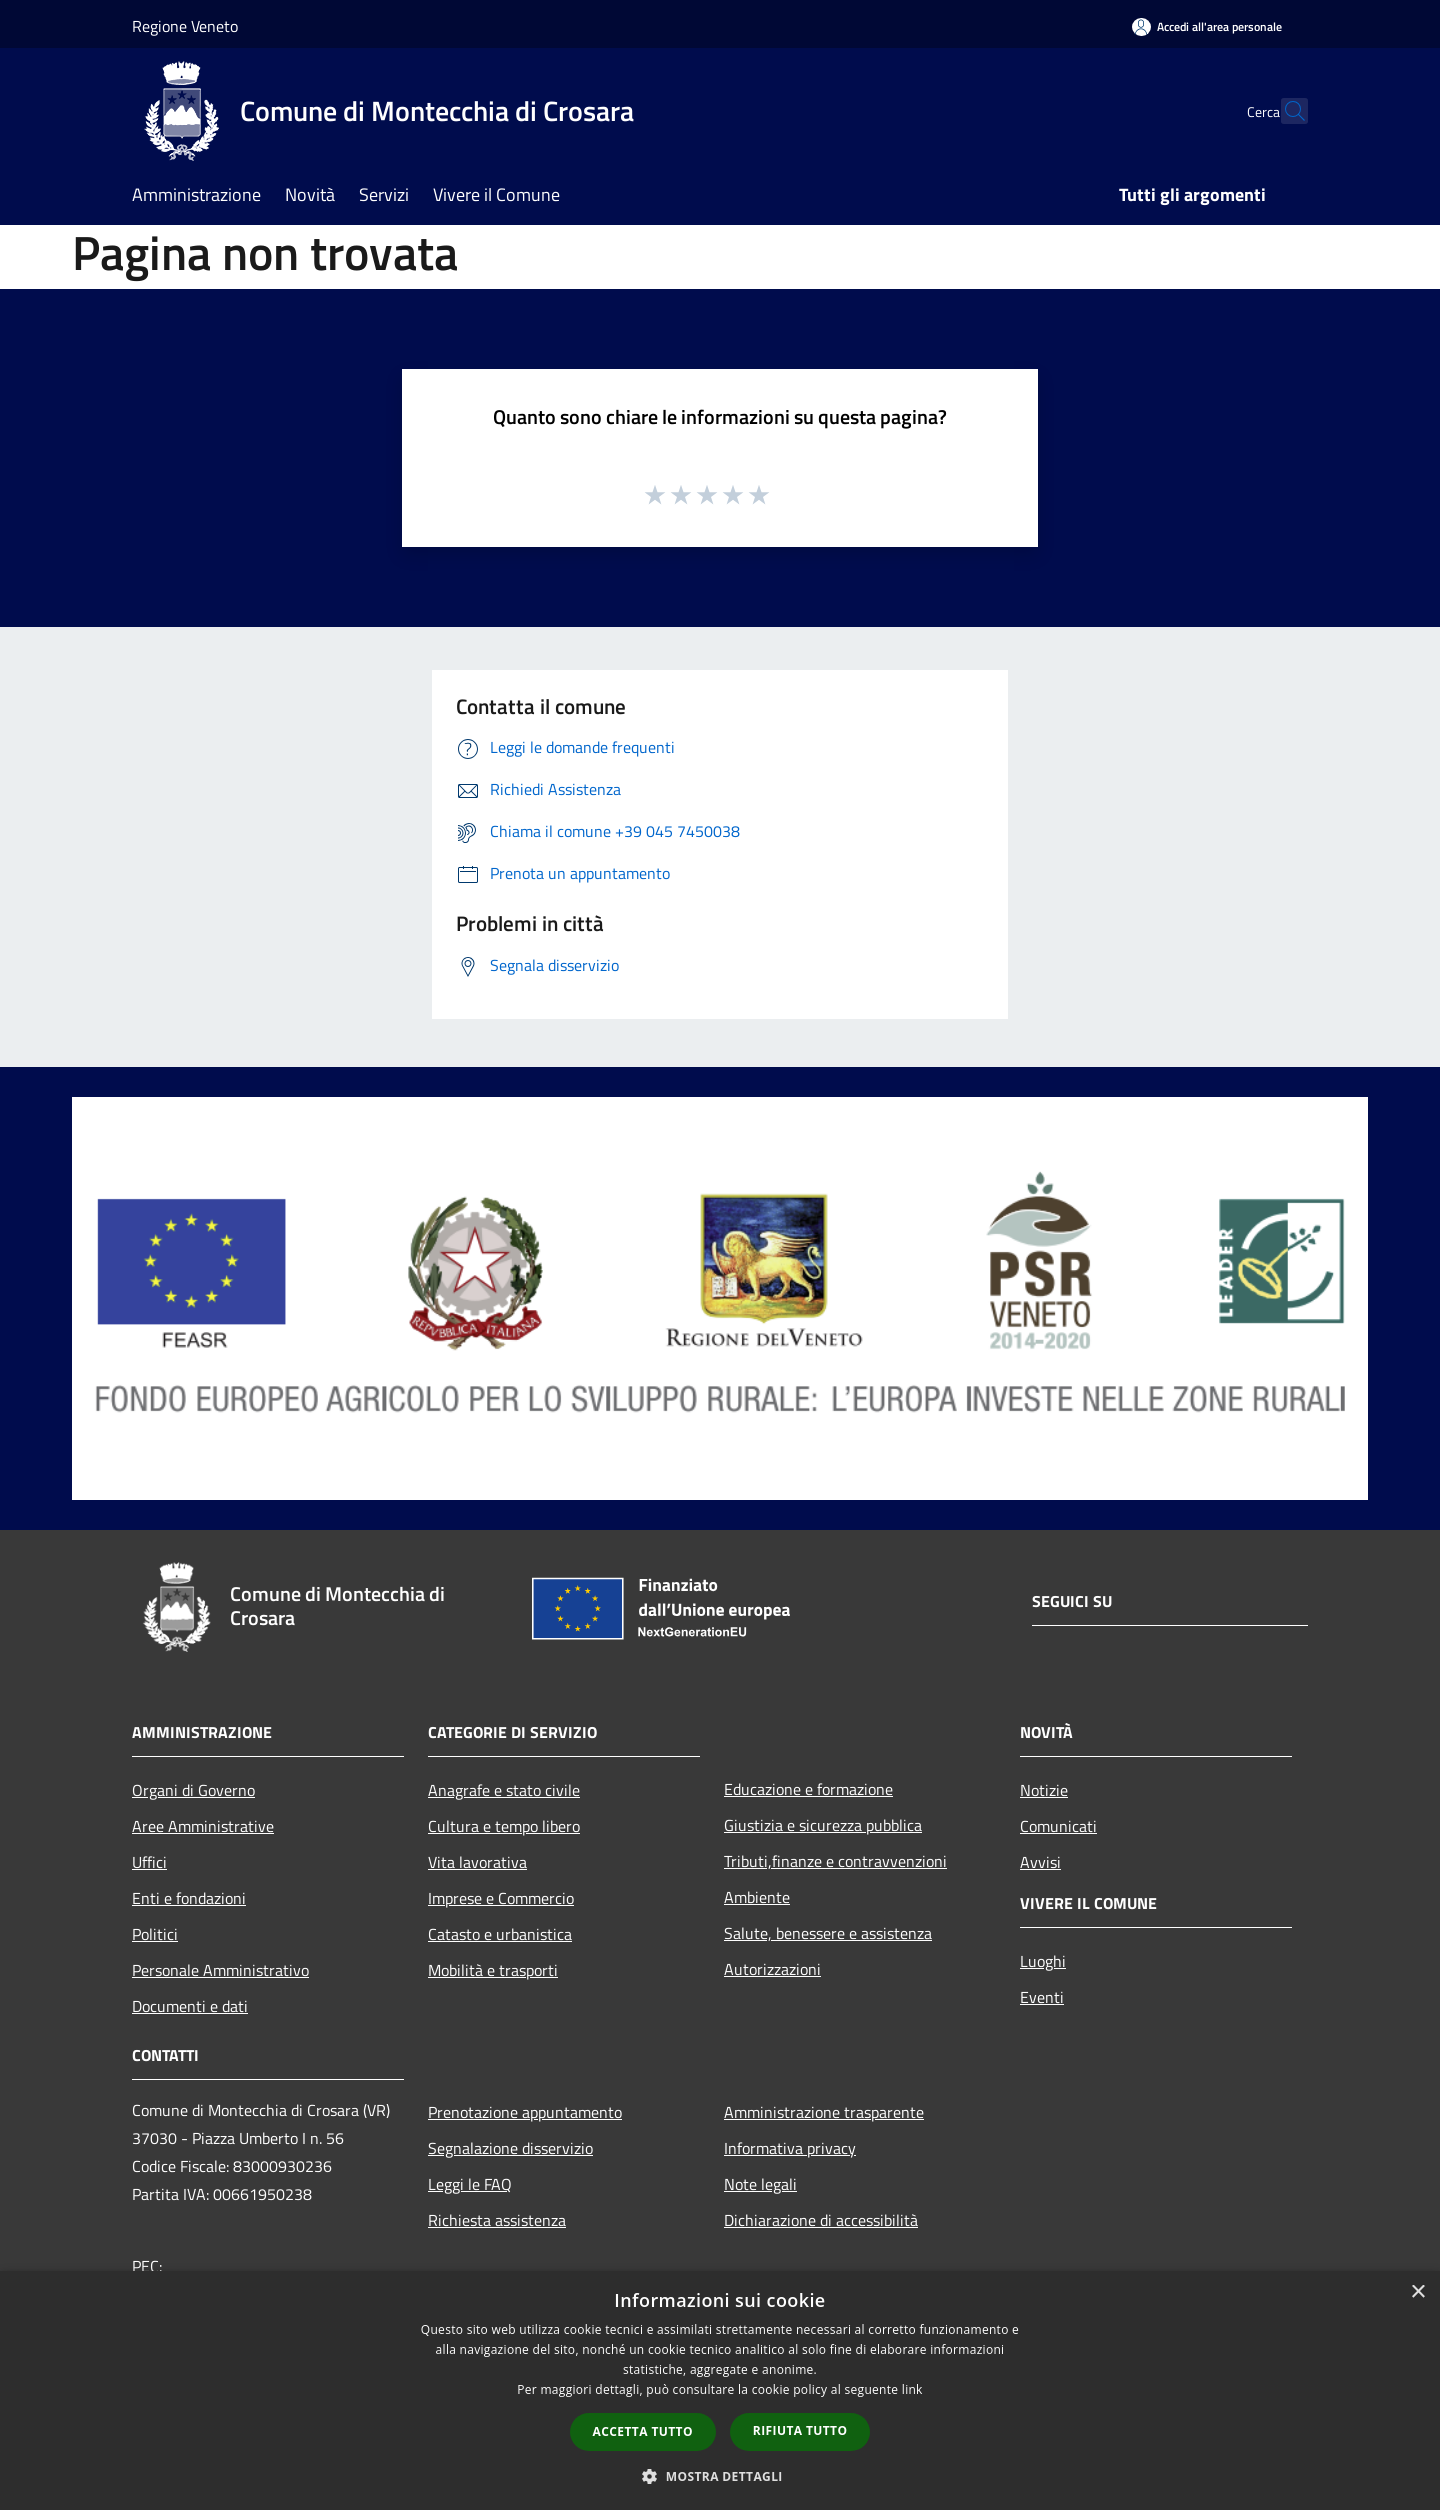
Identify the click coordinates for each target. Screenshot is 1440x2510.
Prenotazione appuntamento (525, 2112)
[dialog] (720, 2390)
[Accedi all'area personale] (1207, 26)
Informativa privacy (790, 2148)
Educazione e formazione (808, 1789)
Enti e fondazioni (189, 1898)
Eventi (1042, 1997)
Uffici (149, 1862)
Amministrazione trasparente (824, 2112)
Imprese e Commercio (501, 1898)
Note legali (760, 2184)
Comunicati (1058, 1826)
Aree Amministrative (203, 1826)
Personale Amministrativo (220, 1970)
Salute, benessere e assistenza (828, 1933)
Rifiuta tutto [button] (800, 2430)
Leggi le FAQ (470, 2184)
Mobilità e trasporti (493, 1970)
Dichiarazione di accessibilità (821, 2220)
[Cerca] (1284, 111)
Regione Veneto (185, 26)
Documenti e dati (190, 2006)
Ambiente (757, 1897)
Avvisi (1040, 1862)
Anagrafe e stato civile (504, 1790)
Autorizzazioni (772, 1969)
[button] (720, 2476)
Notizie (1044, 1790)
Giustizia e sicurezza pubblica (823, 1825)
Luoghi (1043, 1961)
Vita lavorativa (477, 1862)
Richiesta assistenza (497, 2220)
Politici (155, 1934)
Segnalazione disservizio (510, 2148)
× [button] (1417, 2292)
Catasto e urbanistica (500, 1934)
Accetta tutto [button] (643, 2431)
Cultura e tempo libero (504, 1826)
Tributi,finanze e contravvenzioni (835, 1861)
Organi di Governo (193, 1790)
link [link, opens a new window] (912, 2389)
